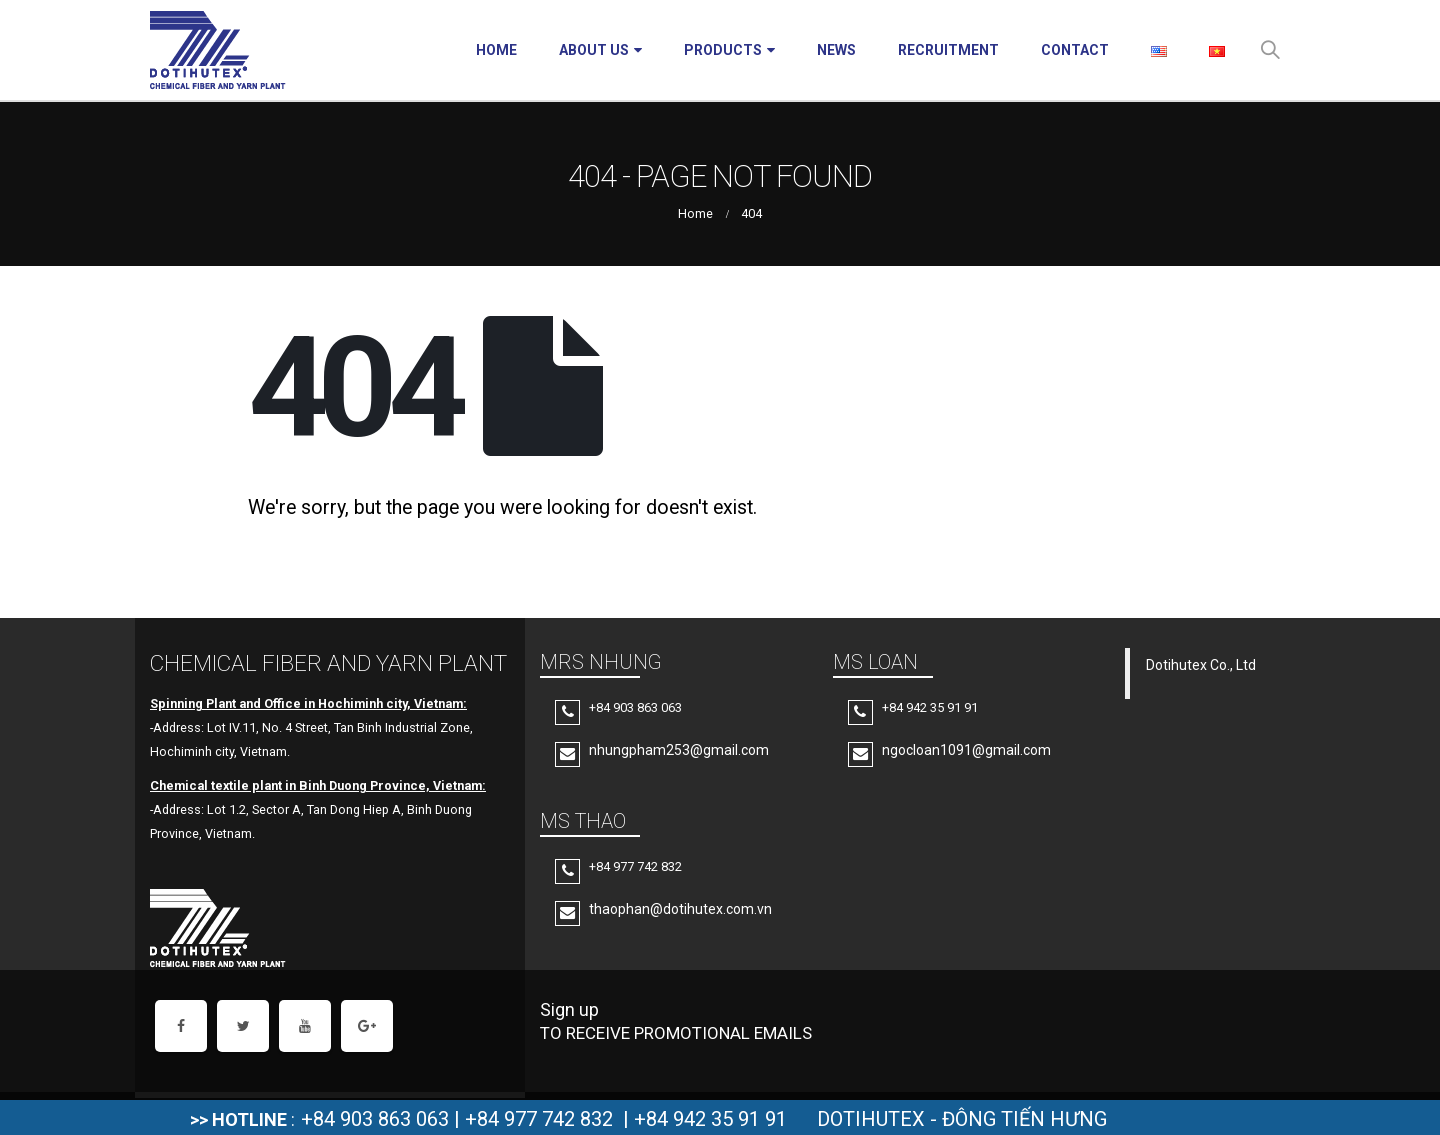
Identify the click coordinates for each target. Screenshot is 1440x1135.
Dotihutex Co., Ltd (1201, 665)
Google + (367, 1026)
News (836, 50)
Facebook (181, 1026)
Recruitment (948, 50)
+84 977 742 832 (539, 1119)
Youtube (305, 1026)
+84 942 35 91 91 (710, 1119)
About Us (594, 50)
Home (496, 50)
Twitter (243, 1026)
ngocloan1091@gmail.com (966, 750)
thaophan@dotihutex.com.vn (680, 909)
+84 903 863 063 (375, 1119)
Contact (1075, 50)
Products (723, 50)
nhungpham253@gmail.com (679, 750)
